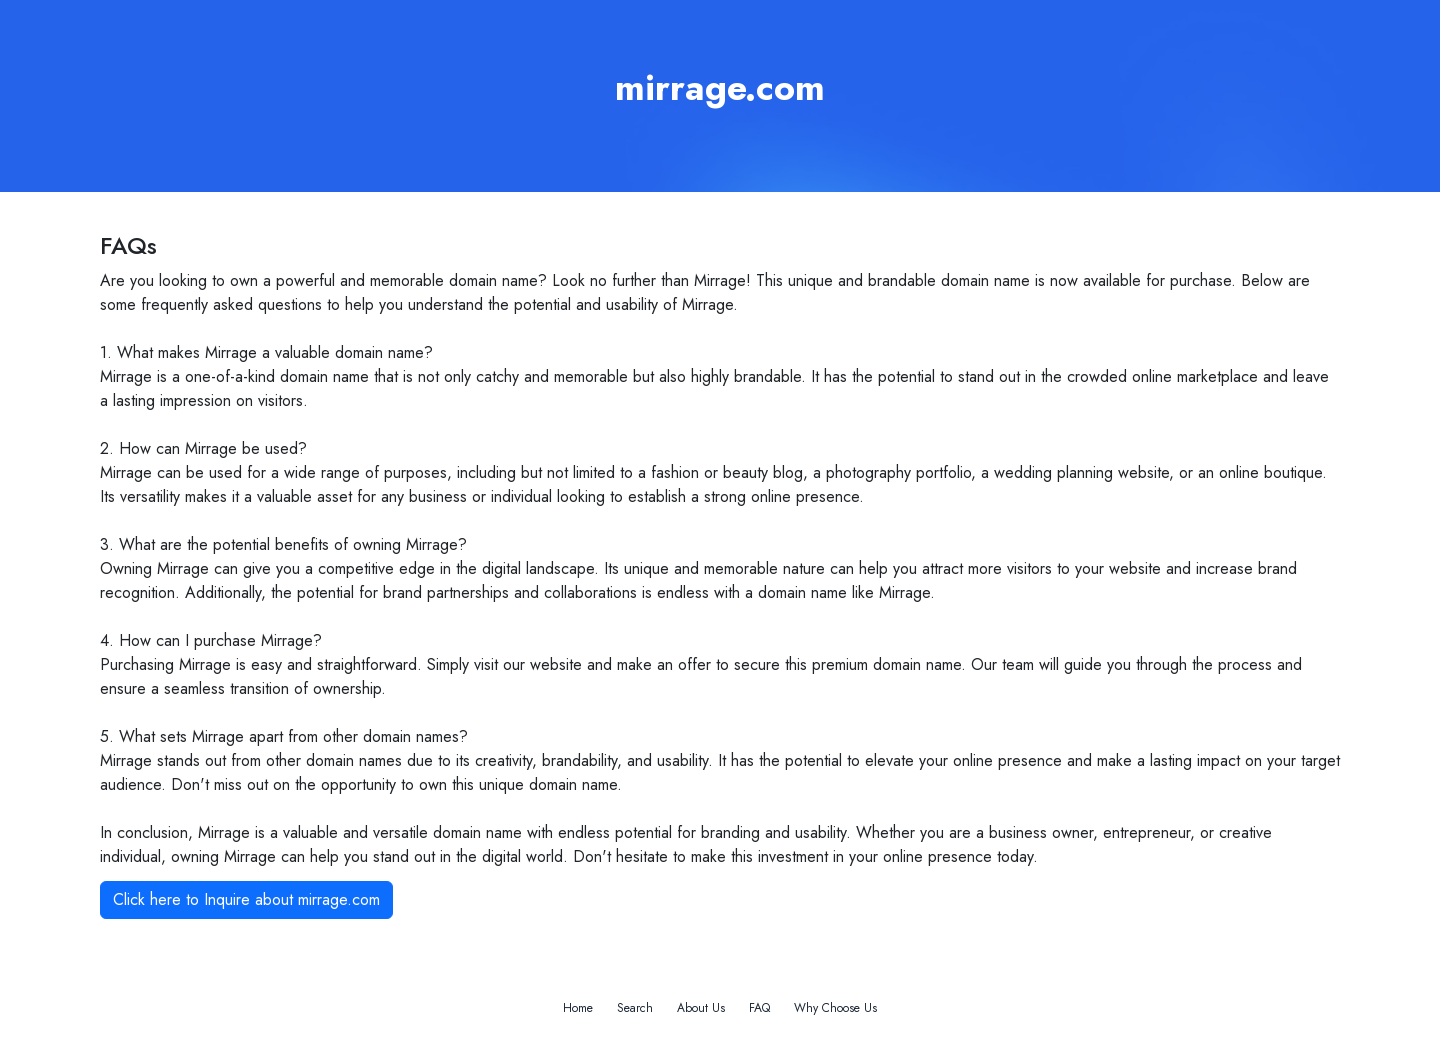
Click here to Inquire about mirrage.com (246, 899)
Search (635, 1008)
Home (578, 1008)
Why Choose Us (835, 1008)
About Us (701, 1008)
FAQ (759, 1008)
